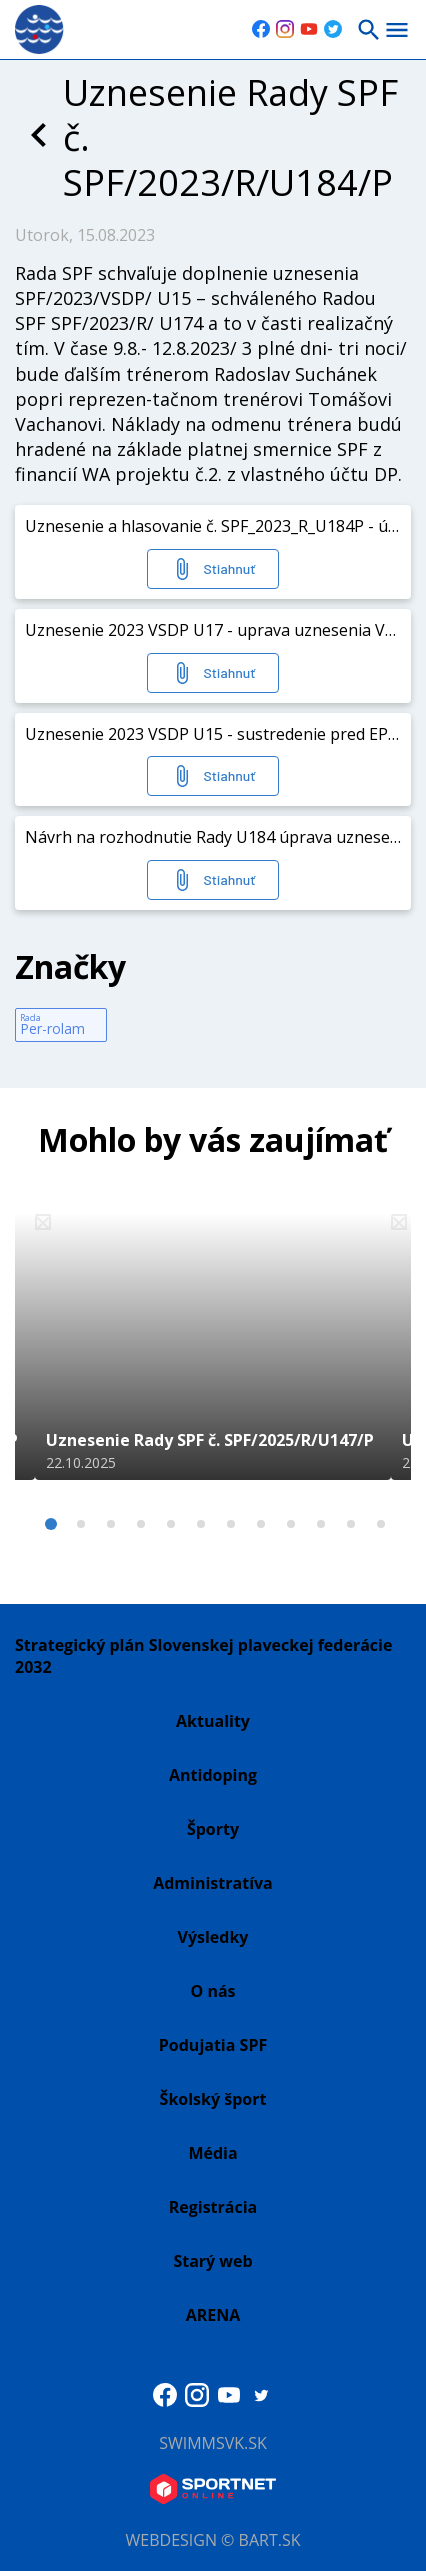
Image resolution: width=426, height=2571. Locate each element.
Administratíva (213, 1883)
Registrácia (213, 2207)
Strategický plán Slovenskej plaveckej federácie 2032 (203, 1656)
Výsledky (213, 1937)
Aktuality (213, 1721)
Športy (213, 1829)
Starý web (212, 2261)
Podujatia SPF (213, 2045)
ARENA (213, 2315)
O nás (212, 1991)
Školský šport (213, 2099)
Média (212, 2153)
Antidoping (213, 1775)
